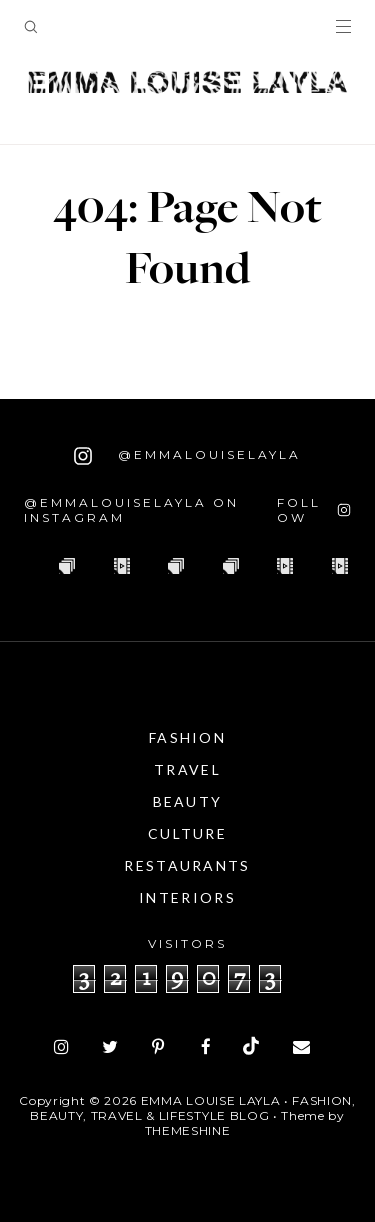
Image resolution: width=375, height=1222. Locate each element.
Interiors (187, 897)
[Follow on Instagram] (314, 510)
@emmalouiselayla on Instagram (131, 510)
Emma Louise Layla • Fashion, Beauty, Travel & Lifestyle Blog (192, 1108)
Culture (187, 833)
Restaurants (187, 865)
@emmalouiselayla (187, 456)
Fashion (187, 737)
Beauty (188, 801)
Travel (187, 769)
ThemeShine (188, 1130)
